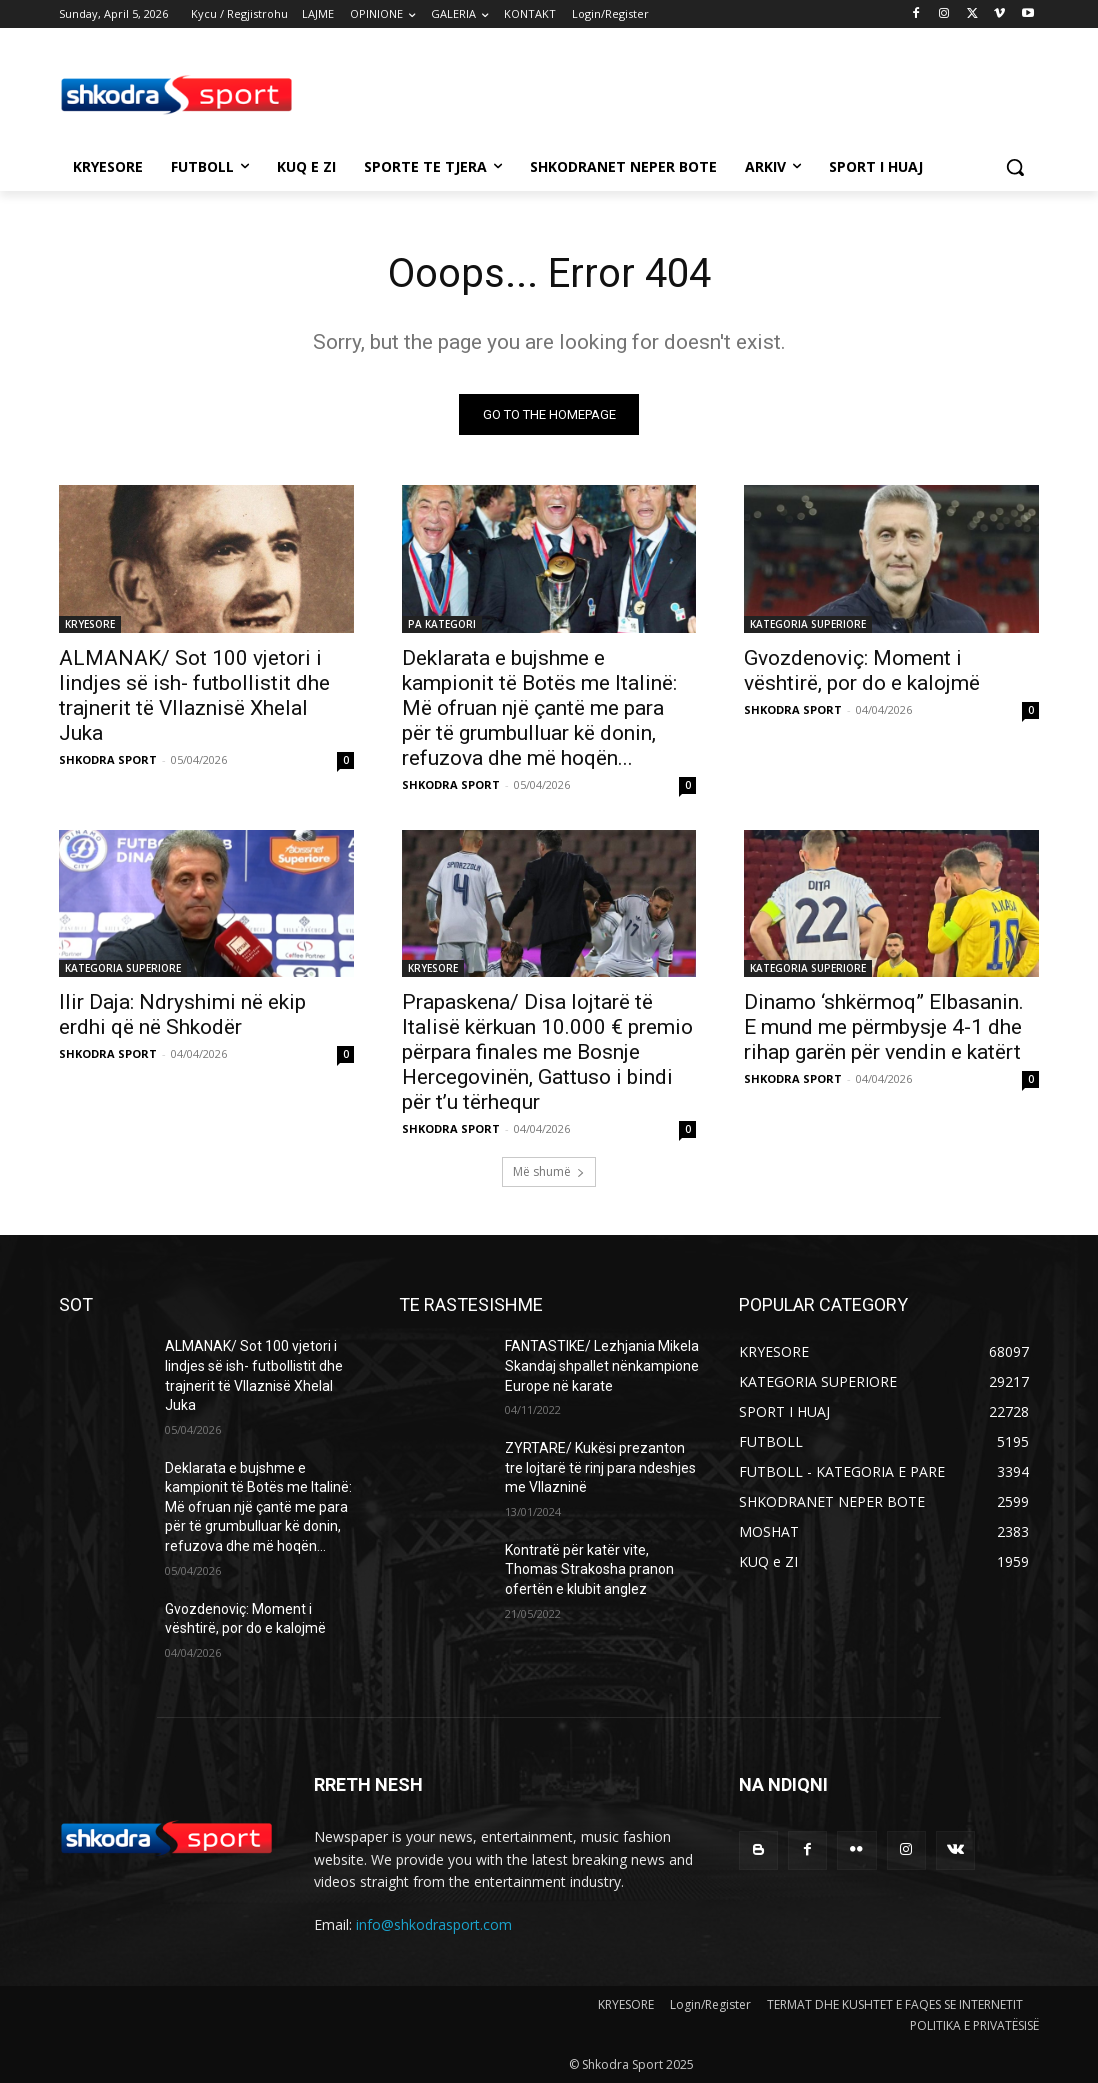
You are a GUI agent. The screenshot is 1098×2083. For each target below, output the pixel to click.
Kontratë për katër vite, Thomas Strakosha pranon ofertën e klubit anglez (589, 1569)
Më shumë (549, 1171)
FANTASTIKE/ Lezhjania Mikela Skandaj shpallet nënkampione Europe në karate (602, 1365)
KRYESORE (90, 623)
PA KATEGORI (442, 623)
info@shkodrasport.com (434, 1924)
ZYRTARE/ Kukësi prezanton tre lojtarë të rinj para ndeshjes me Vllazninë (600, 1467)
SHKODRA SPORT (108, 758)
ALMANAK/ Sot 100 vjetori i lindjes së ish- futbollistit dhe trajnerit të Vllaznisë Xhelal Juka (194, 694)
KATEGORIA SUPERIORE (808, 623)
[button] (1015, 167)
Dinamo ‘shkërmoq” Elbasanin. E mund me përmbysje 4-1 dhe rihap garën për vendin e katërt (884, 1026)
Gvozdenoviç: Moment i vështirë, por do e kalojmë (862, 669)
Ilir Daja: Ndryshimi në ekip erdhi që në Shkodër (182, 1013)
